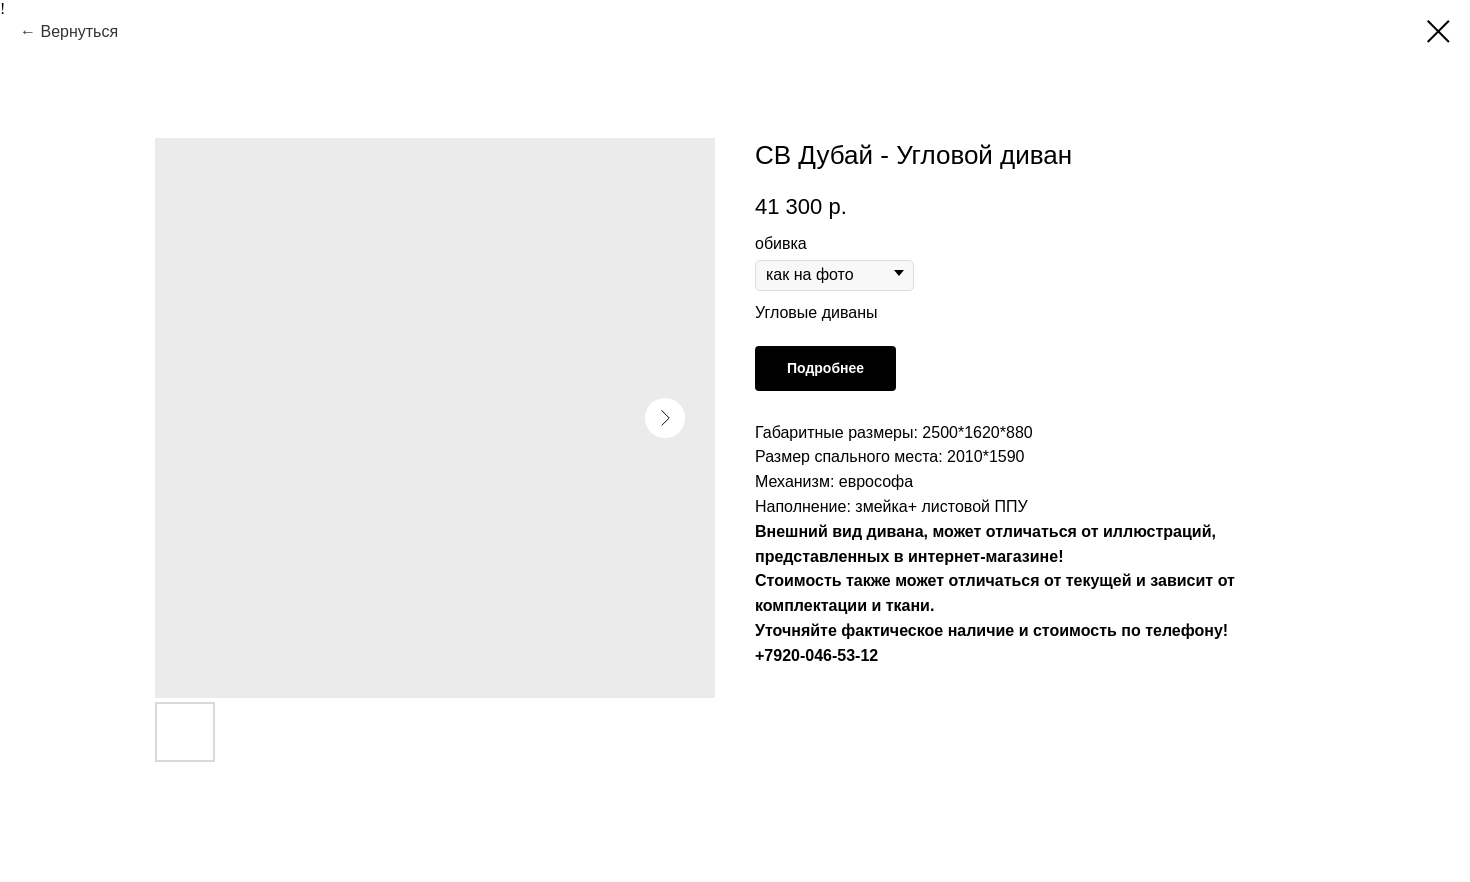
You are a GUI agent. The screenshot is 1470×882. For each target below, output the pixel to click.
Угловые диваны (816, 312)
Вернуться (79, 31)
